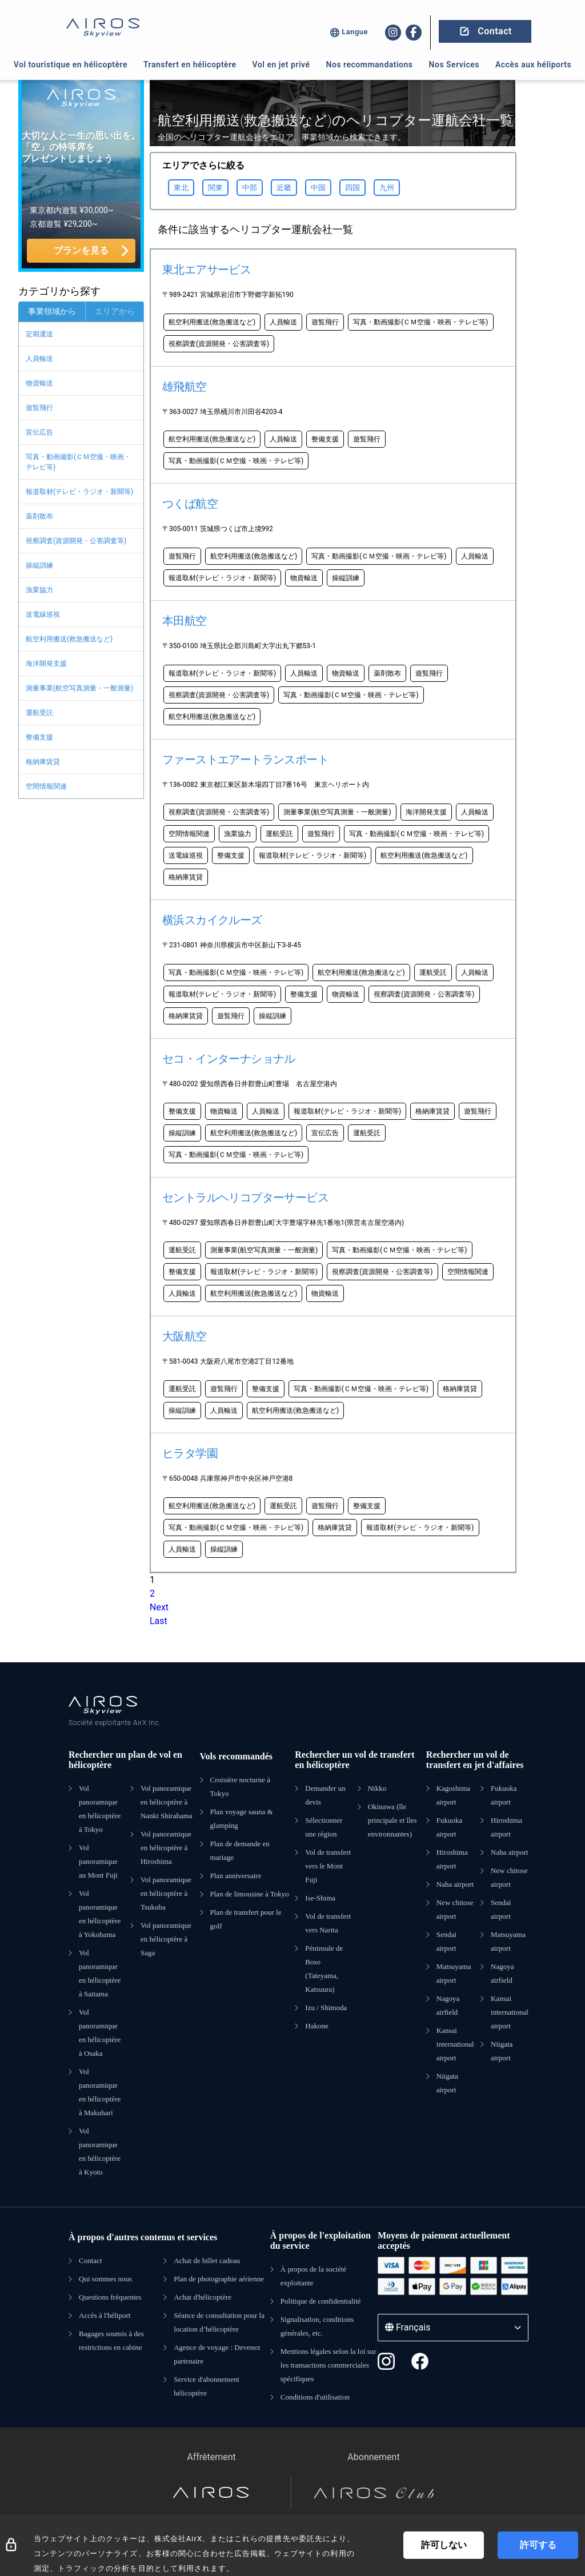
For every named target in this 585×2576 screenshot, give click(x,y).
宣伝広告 (39, 432)
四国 (352, 187)
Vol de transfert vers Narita (328, 1923)
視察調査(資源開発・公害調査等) (76, 541)
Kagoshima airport (453, 1795)
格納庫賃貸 (43, 762)
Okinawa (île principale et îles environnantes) (392, 1820)
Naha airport (455, 1884)
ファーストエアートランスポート (245, 759)
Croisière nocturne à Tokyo (240, 1786)
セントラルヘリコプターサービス (245, 1197)
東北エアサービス (206, 269)
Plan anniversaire (236, 1875)
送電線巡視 (43, 614)
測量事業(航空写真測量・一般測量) (79, 688)
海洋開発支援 (46, 664)
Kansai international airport (455, 2044)
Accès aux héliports (533, 64)
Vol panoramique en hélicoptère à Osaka (100, 2032)
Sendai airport (446, 1941)
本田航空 (184, 621)
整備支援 (39, 737)
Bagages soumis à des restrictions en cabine (111, 2340)
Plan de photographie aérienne (219, 2278)
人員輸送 (39, 359)
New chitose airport (455, 1909)
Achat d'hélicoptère (202, 2297)
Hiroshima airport (452, 1859)
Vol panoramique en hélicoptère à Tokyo (100, 1809)
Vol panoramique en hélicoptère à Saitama (100, 1973)
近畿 (284, 187)
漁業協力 (39, 590)
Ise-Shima (320, 1898)
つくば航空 (190, 504)
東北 (181, 187)
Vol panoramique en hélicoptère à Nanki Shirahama (167, 1802)
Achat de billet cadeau (207, 2260)
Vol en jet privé (281, 64)
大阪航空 (184, 1336)
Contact (90, 2260)
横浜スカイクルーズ (212, 920)
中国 (318, 187)
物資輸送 (39, 383)
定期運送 (39, 334)
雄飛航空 (184, 386)
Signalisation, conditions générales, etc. (317, 2326)
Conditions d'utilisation (315, 2397)
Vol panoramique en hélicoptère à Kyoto (100, 2151)
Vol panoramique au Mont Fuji (98, 1861)
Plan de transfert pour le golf (246, 1919)
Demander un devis (325, 1795)
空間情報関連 (46, 786)
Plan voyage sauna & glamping (241, 1818)
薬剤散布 (39, 516)
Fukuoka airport (449, 1827)
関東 (215, 187)
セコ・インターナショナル (228, 1059)
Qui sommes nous (105, 2278)
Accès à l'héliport (104, 2315)
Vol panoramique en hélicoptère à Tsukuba (166, 1893)
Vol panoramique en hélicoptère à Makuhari (100, 2092)
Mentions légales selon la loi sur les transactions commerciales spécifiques (328, 2365)
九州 (386, 187)
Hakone (316, 2026)
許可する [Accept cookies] (538, 2544)
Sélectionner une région (323, 1827)
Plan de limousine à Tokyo (249, 1894)
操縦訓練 (39, 565)
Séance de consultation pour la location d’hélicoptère (219, 2322)
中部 (249, 187)
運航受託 (39, 713)
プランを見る (81, 250)
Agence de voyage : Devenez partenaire (217, 2354)
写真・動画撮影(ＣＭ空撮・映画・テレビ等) (78, 462)
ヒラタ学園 (190, 1453)
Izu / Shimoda (326, 2007)
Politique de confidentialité (321, 2301)
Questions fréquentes (110, 2297)
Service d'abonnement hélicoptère (206, 2386)
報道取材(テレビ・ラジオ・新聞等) (79, 492)
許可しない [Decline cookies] (444, 2544)
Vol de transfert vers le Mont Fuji (328, 1866)
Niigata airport (447, 2083)
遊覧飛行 (39, 408)
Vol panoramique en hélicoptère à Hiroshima (166, 1848)
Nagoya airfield (447, 2005)
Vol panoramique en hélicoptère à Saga (166, 1939)
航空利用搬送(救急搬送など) (69, 639)
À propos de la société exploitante (314, 2276)
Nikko (377, 1788)
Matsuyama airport (453, 1973)
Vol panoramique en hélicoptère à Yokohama (100, 1914)
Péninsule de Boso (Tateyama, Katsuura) (324, 1969)
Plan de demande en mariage (240, 1850)
